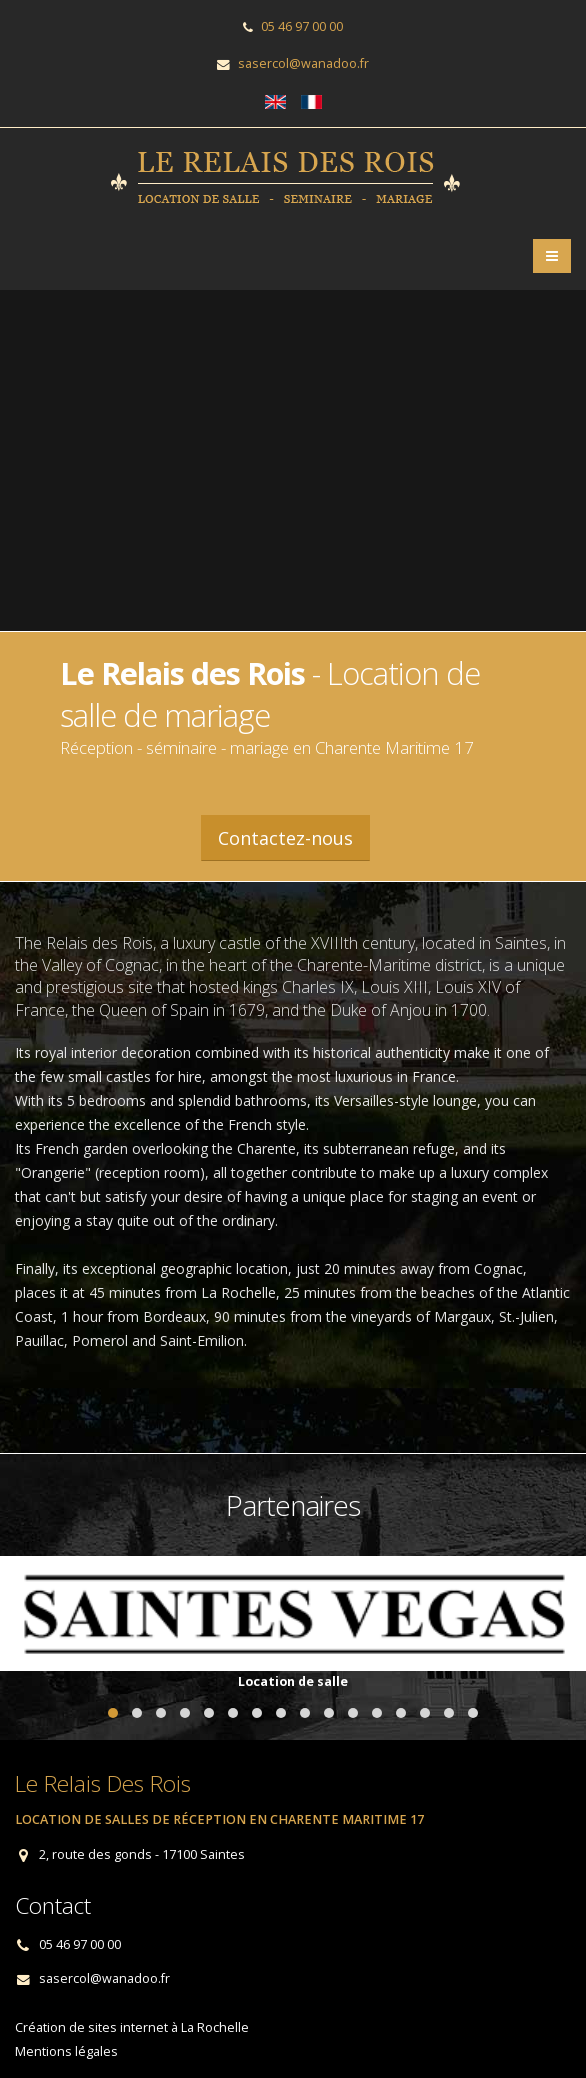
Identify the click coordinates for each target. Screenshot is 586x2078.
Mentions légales (66, 2051)
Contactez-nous (285, 838)
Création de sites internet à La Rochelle (132, 2027)
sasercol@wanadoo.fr (303, 63)
